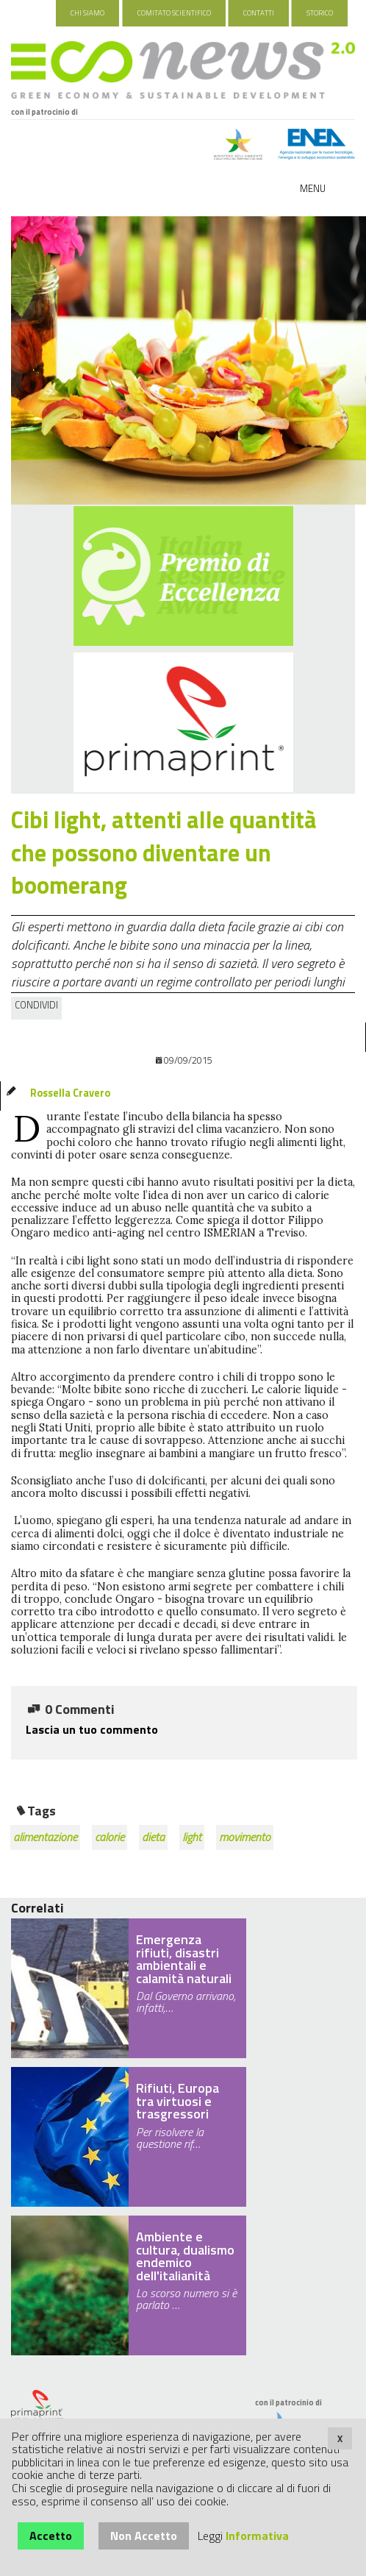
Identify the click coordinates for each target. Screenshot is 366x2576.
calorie (109, 1837)
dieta (153, 1837)
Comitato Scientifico (174, 12)
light (191, 1837)
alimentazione (45, 1837)
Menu (313, 188)
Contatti (258, 12)
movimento (244, 1837)
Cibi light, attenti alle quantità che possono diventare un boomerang (164, 852)
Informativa (257, 2535)
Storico (319, 12)
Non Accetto (143, 2535)
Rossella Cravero (70, 1093)
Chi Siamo (87, 12)
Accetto (50, 2535)
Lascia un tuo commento (92, 1729)
